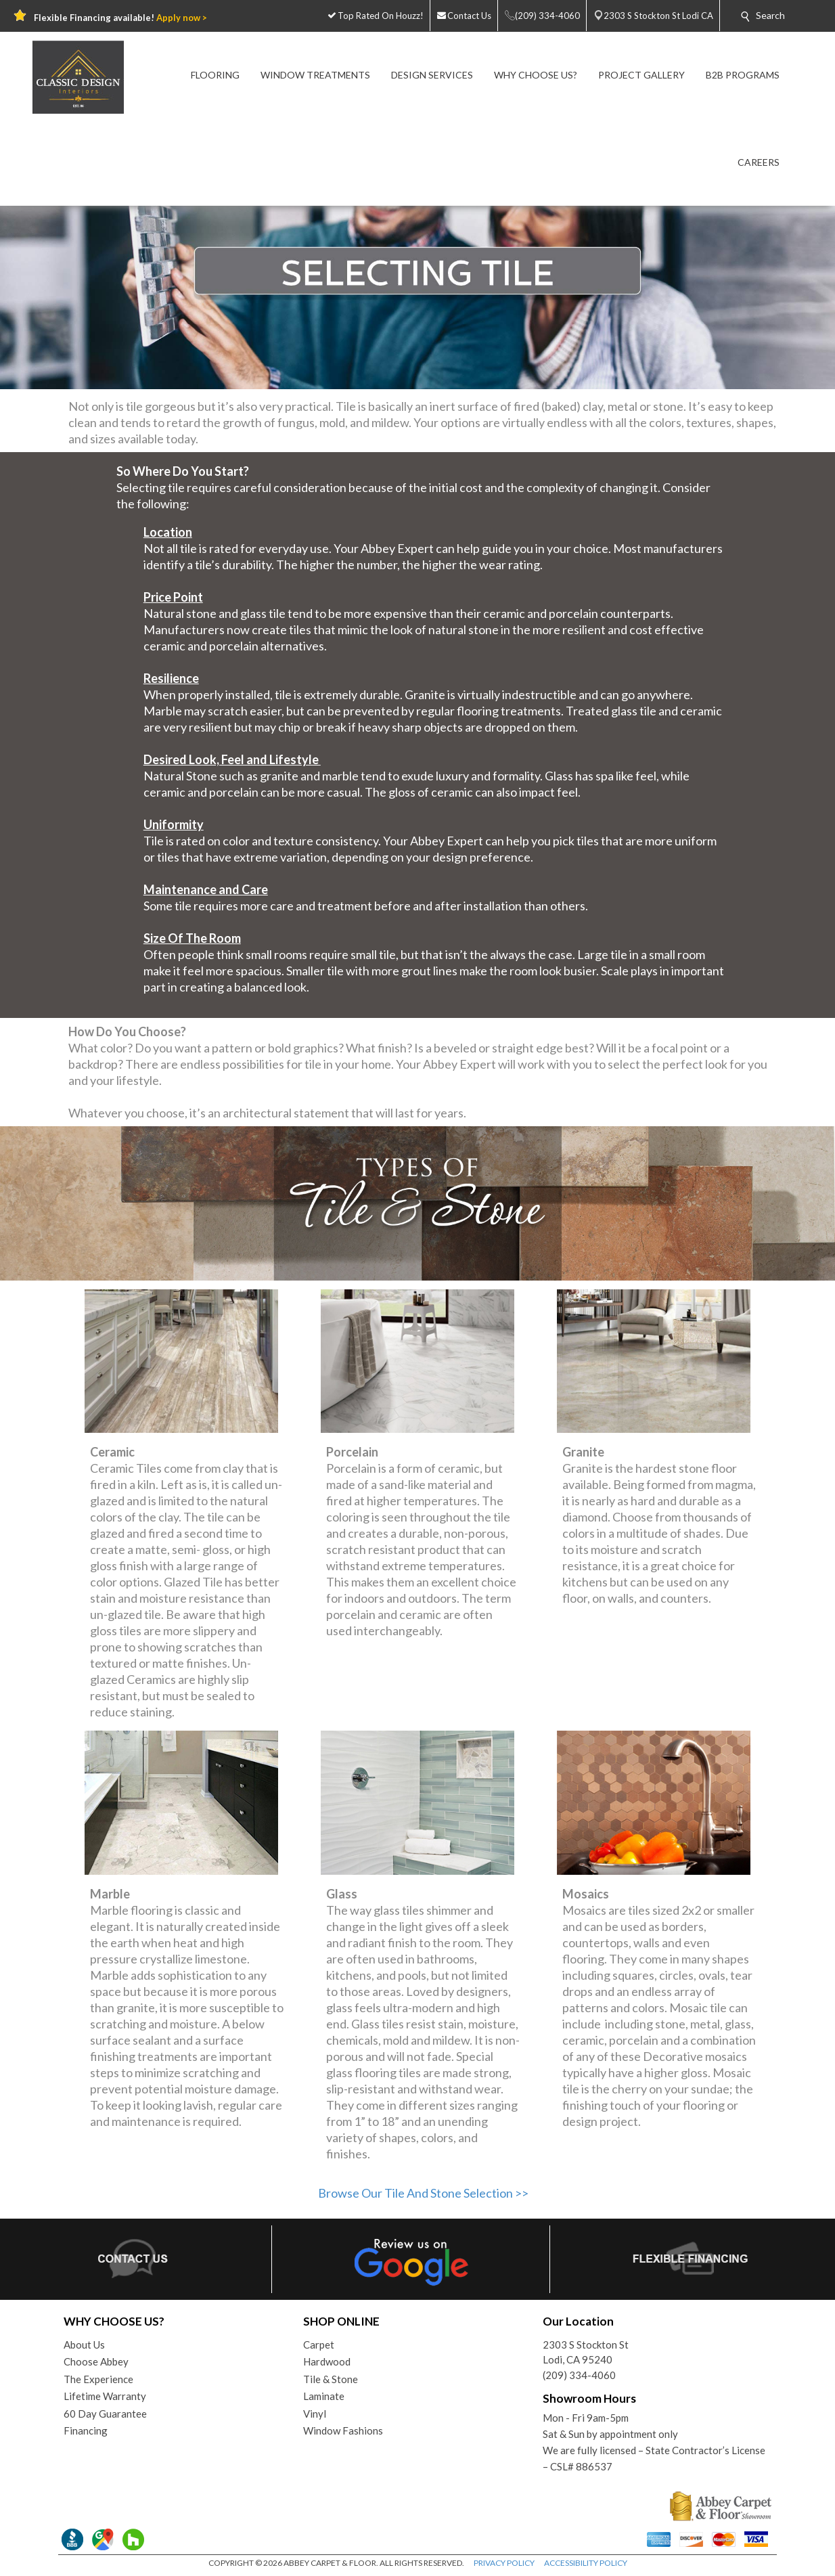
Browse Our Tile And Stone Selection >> (423, 2192)
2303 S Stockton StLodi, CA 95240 (586, 2352)
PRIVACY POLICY (504, 2563)
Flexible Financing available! (120, 17)
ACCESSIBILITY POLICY (585, 2563)
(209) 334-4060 (579, 2375)
